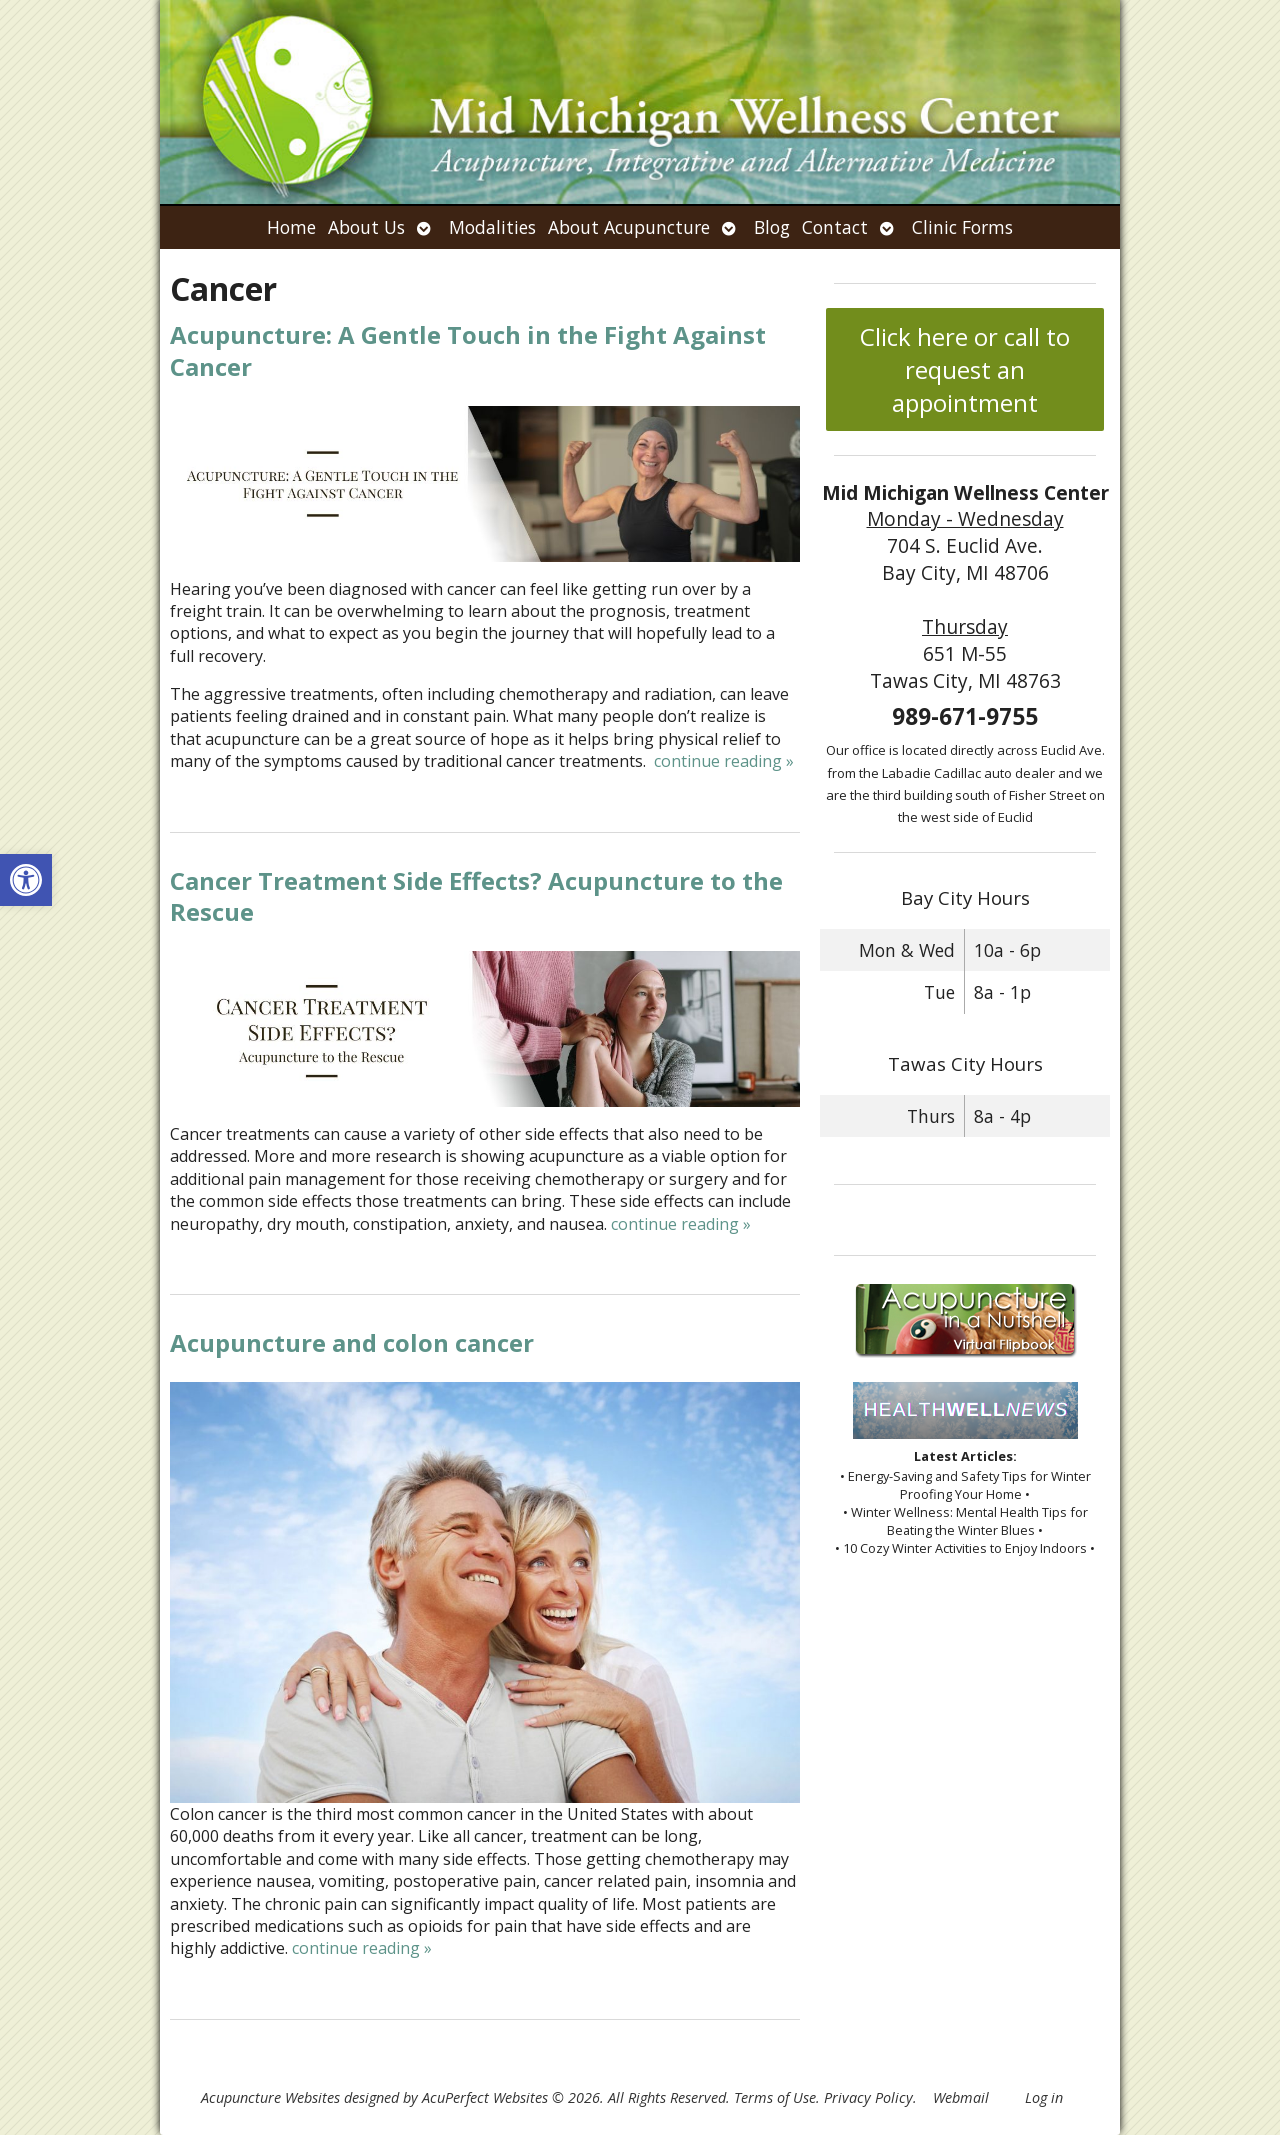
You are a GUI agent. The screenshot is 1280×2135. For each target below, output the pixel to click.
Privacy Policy (868, 2097)
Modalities (492, 227)
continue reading (724, 761)
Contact (835, 227)
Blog (772, 227)
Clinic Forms (962, 227)
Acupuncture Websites (270, 2097)
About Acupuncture (629, 227)
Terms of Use (775, 2097)
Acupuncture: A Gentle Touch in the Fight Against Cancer (468, 350)
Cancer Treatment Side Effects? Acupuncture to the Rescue (476, 896)
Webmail (961, 2097)
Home (291, 227)
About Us (366, 227)
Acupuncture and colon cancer (352, 1342)
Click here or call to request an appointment (965, 369)
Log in (1044, 2097)
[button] (26, 880)
